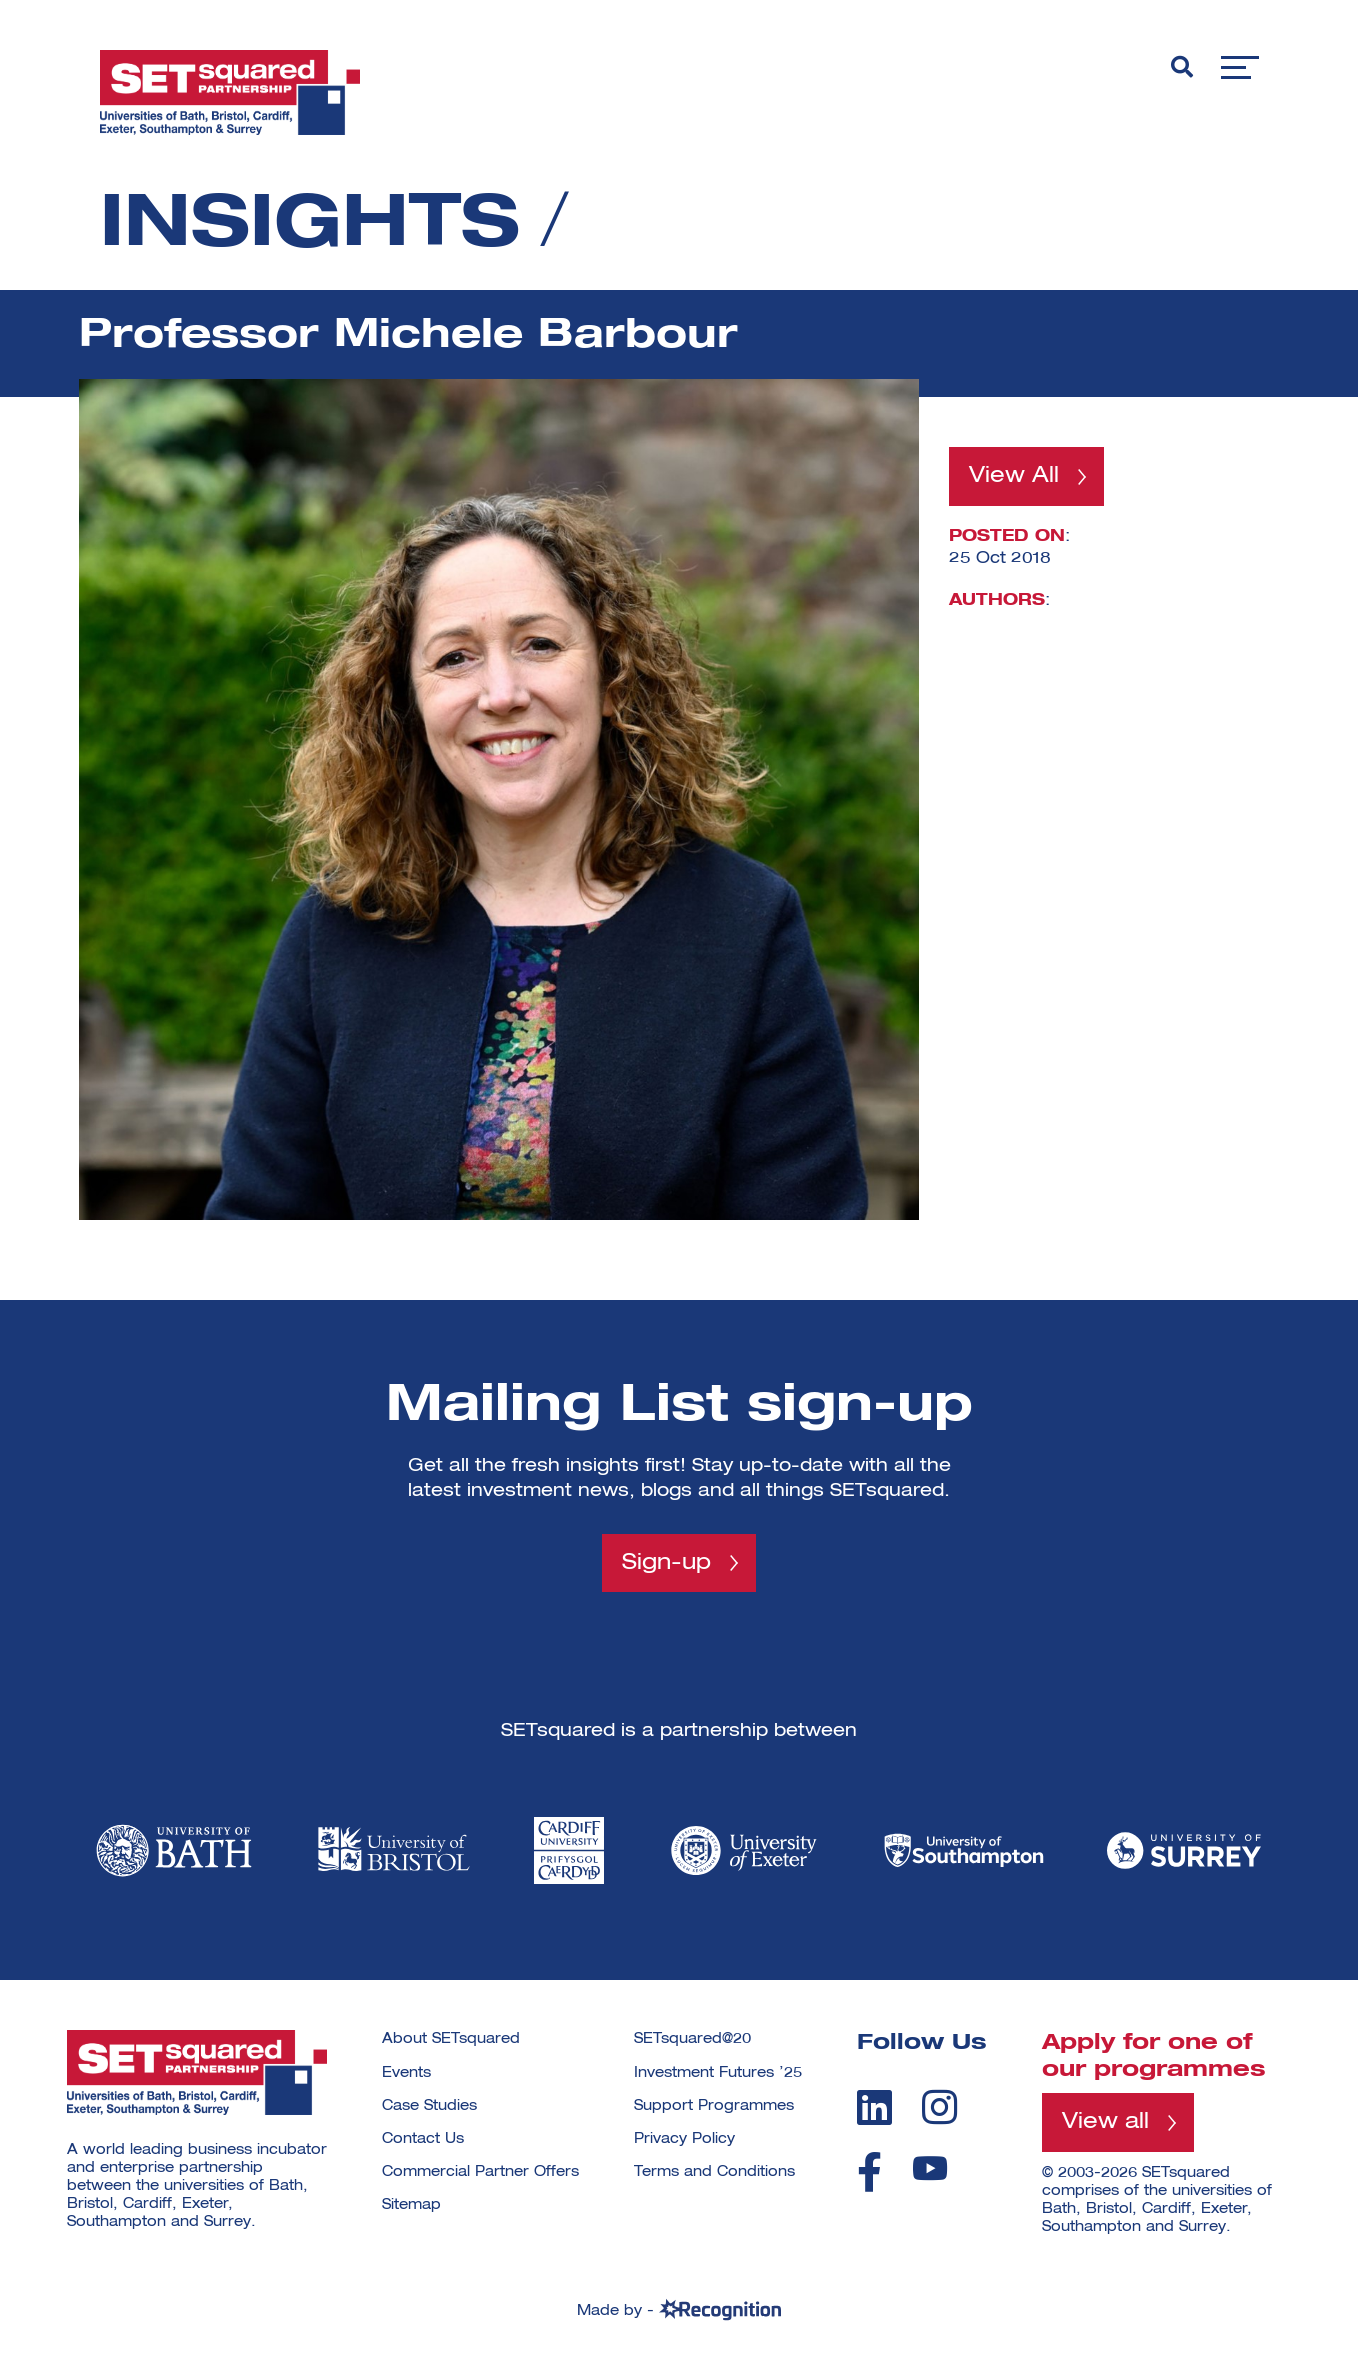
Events (406, 2073)
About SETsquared (451, 2039)
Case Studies (429, 2106)
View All (1014, 476)
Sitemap (411, 2205)
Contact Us (423, 2139)
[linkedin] (874, 2107)
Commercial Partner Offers (480, 2172)
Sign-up (666, 1563)
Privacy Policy (684, 2139)
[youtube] (930, 2168)
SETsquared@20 (692, 2039)
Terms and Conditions (714, 2172)
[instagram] (939, 2107)
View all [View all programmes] (1105, 2122)
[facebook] (869, 2172)
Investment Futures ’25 (718, 2073)
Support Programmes (714, 2106)
